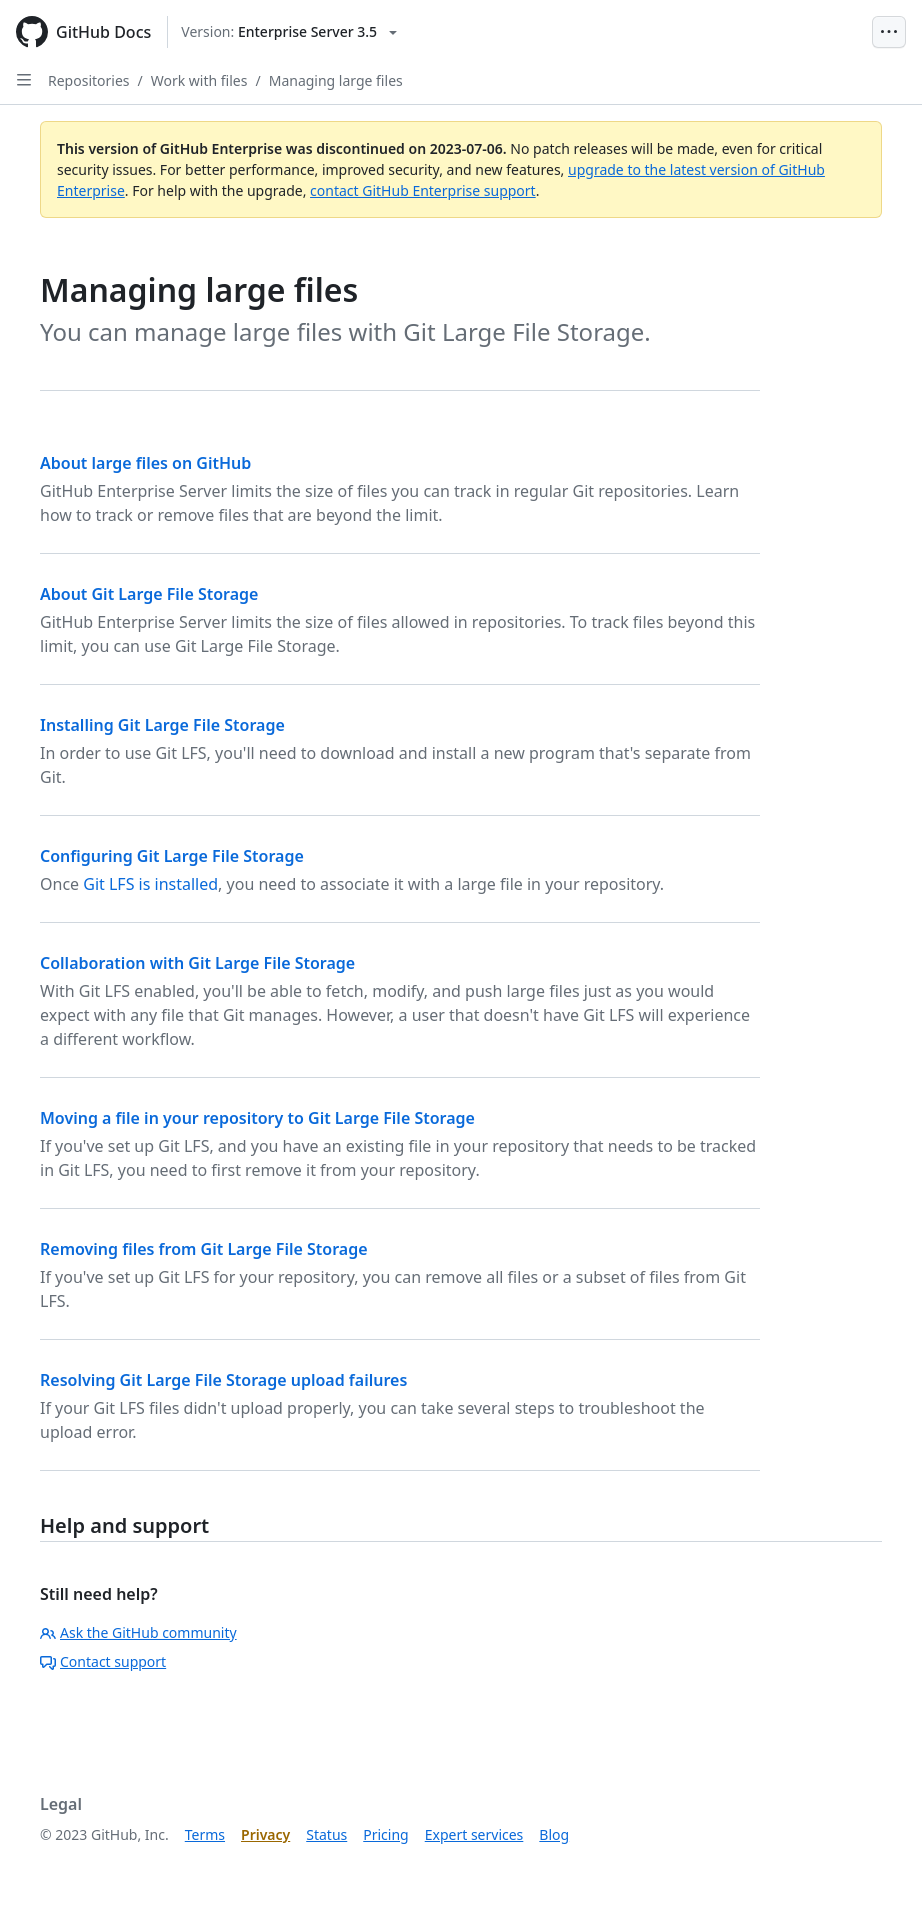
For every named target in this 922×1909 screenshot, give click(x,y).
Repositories (89, 80)
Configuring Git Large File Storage (172, 856)
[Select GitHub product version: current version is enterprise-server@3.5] (289, 32)
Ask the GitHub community (138, 1632)
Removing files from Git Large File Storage (204, 1249)
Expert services (474, 1834)
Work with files (199, 80)
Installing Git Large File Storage (162, 725)
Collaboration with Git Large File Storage (197, 963)
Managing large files (336, 80)
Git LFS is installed (150, 884)
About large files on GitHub (145, 463)
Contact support (103, 1661)
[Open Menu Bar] (889, 32)
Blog (554, 1834)
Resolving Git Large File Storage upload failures (223, 1380)
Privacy (265, 1834)
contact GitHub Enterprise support (423, 190)
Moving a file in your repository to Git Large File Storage (257, 1118)
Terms (205, 1834)
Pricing (385, 1834)
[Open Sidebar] (24, 80)
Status (326, 1834)
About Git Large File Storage (149, 594)
